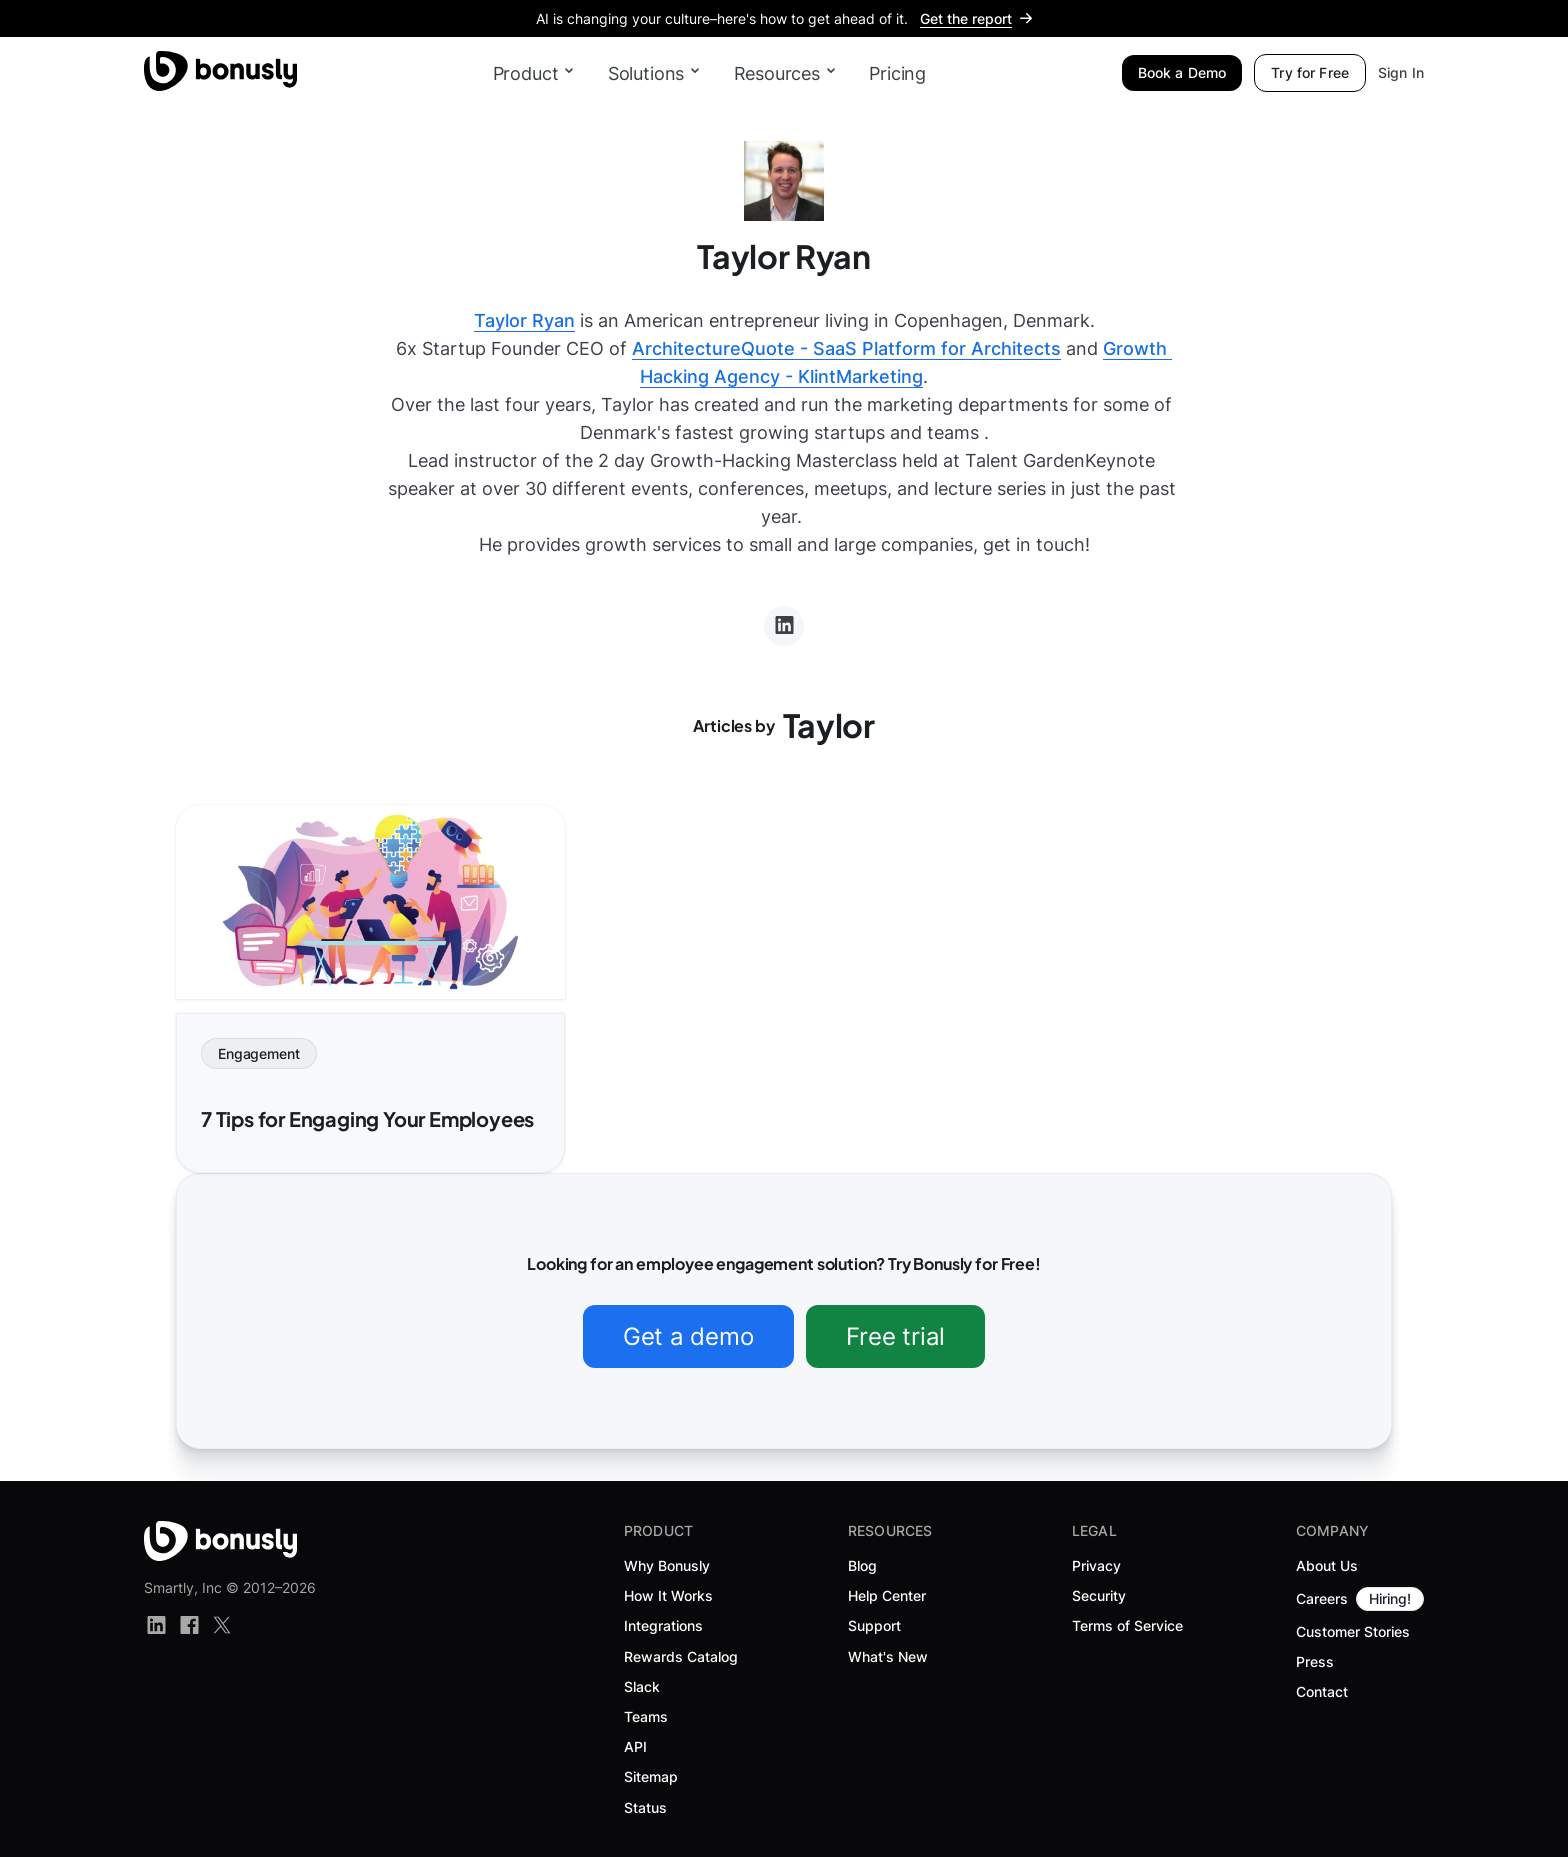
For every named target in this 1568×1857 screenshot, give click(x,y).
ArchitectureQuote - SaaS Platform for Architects (846, 348)
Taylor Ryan (524, 320)
